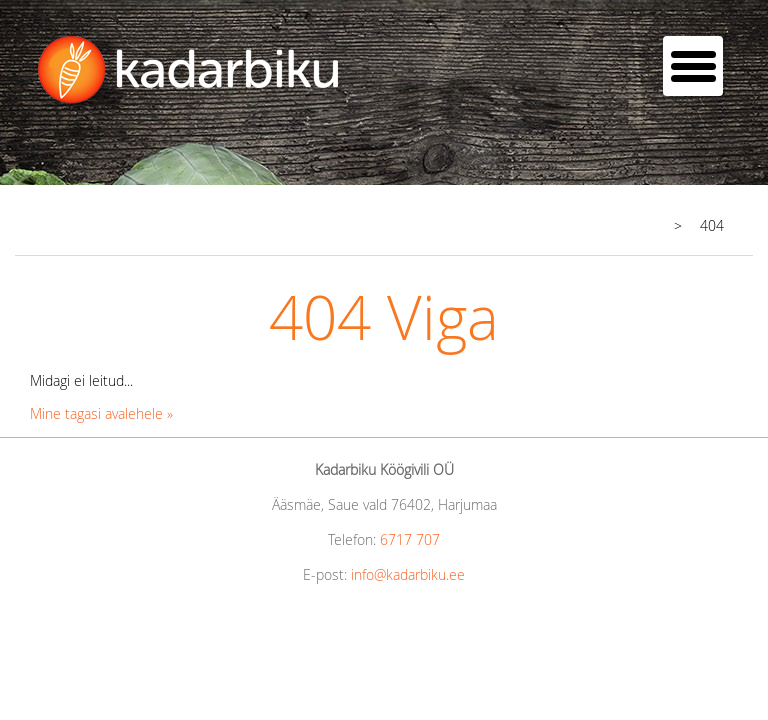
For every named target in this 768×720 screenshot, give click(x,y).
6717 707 (410, 539)
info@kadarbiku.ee (408, 574)
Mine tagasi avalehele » (101, 413)
